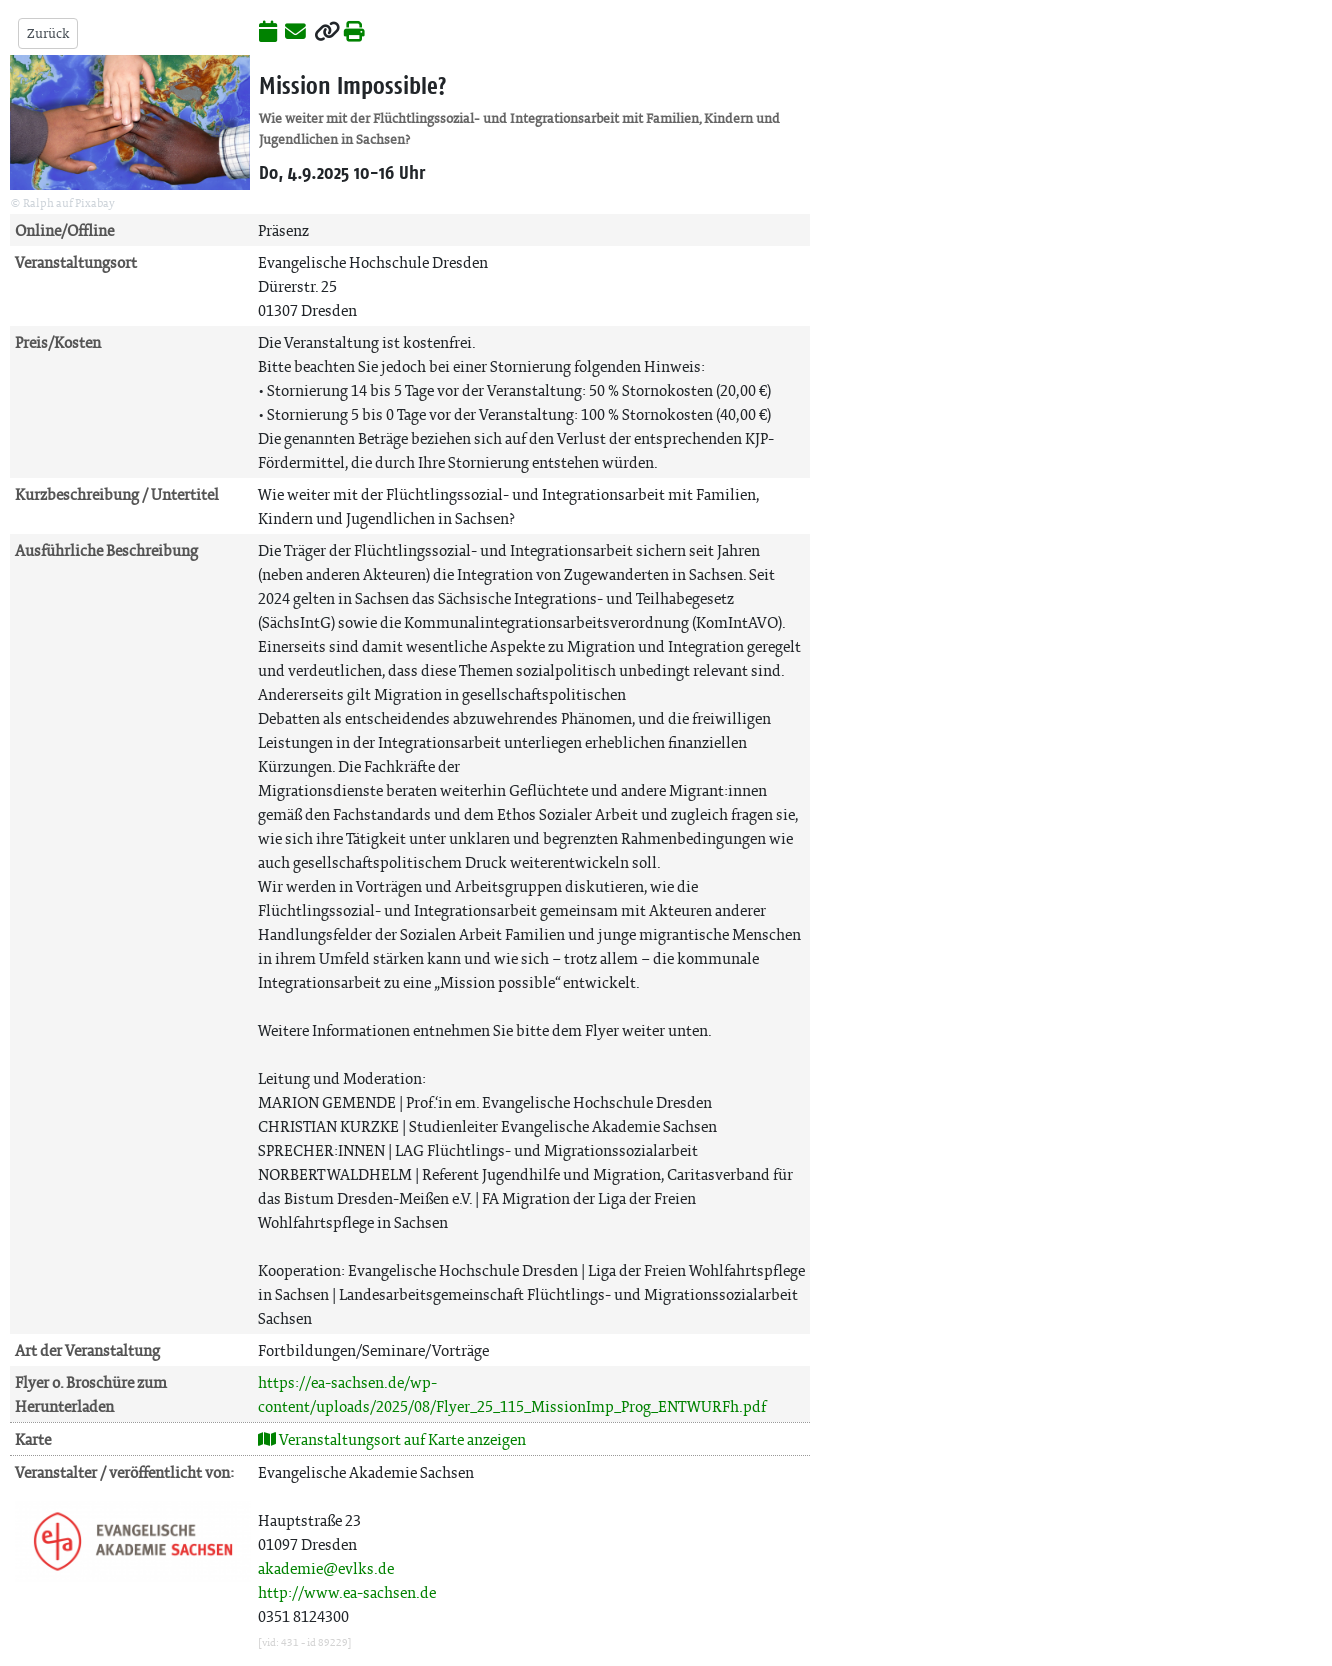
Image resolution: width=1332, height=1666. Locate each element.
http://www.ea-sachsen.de (347, 1592)
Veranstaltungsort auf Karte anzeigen (392, 1439)
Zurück (48, 33)
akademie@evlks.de (326, 1568)
